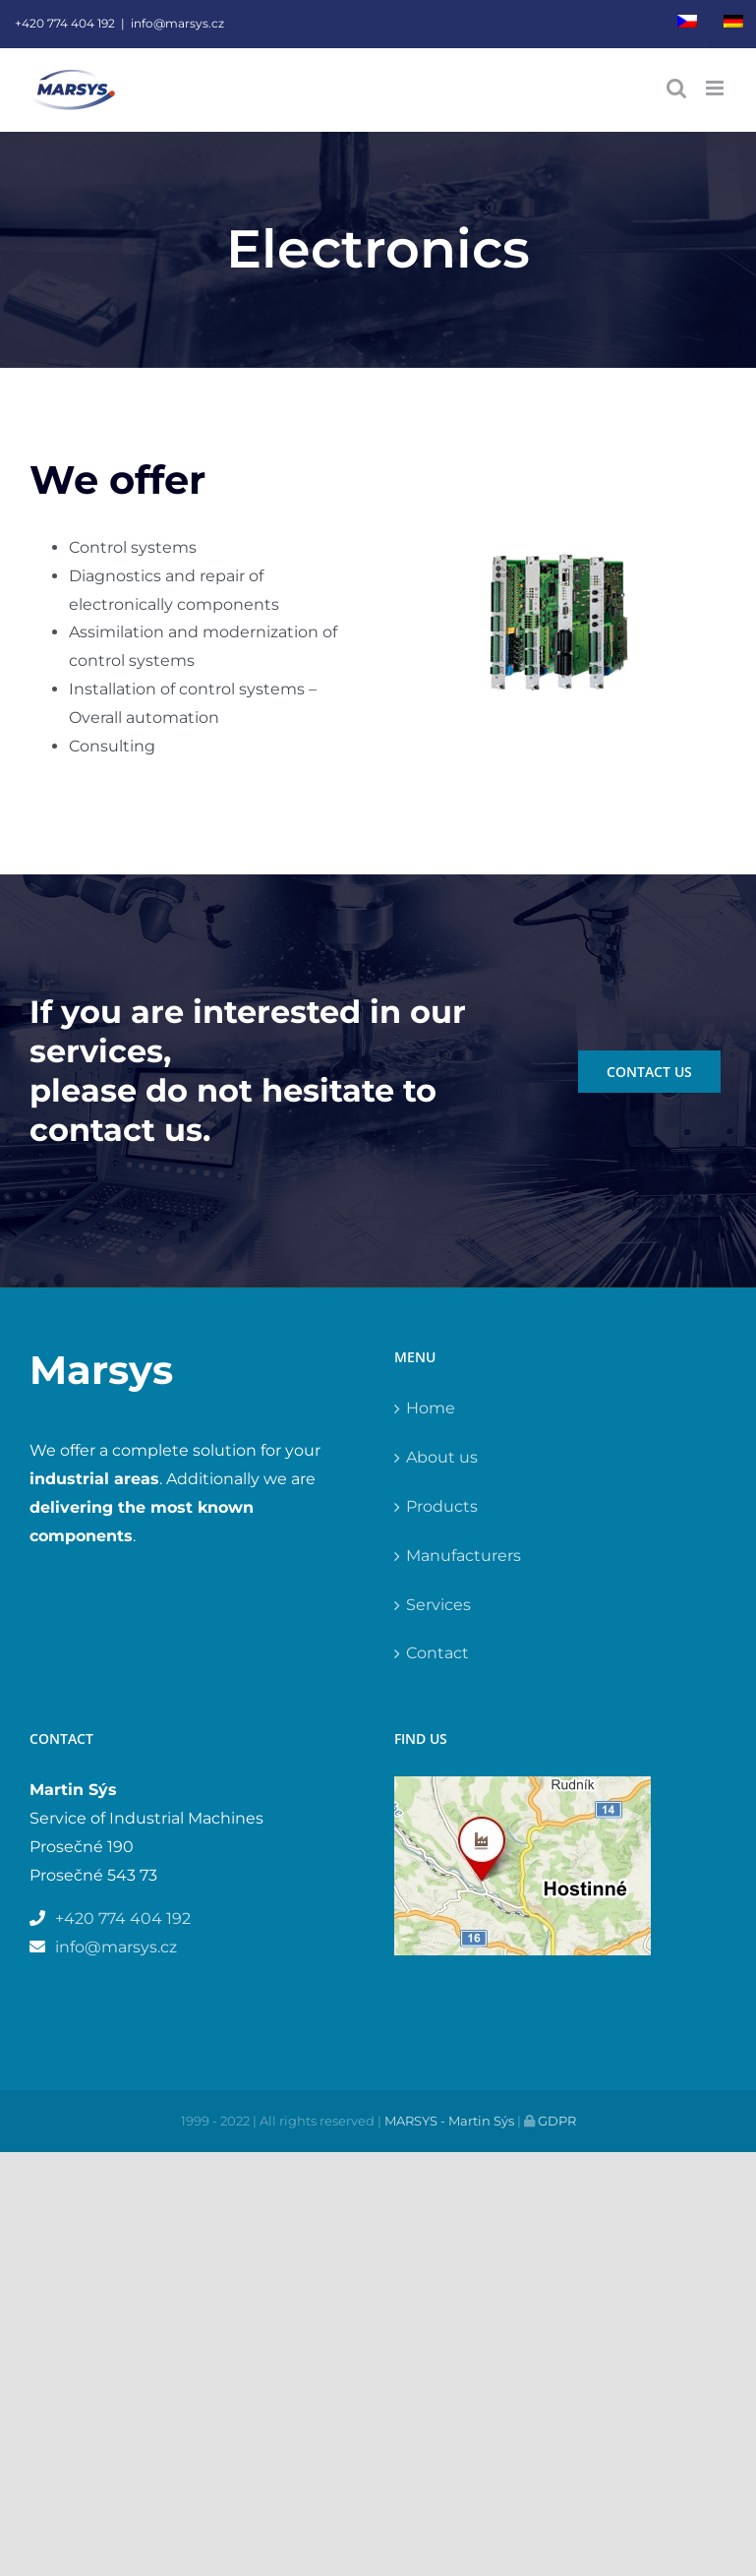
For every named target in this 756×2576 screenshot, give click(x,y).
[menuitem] (687, 23)
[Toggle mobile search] (676, 88)
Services (438, 1604)
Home (430, 1408)
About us (442, 1457)
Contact (437, 1653)
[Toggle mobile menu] (716, 88)
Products (442, 1506)
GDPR (555, 2120)
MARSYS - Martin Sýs (449, 2120)
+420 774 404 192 (65, 23)
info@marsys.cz (177, 23)
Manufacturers (463, 1555)
